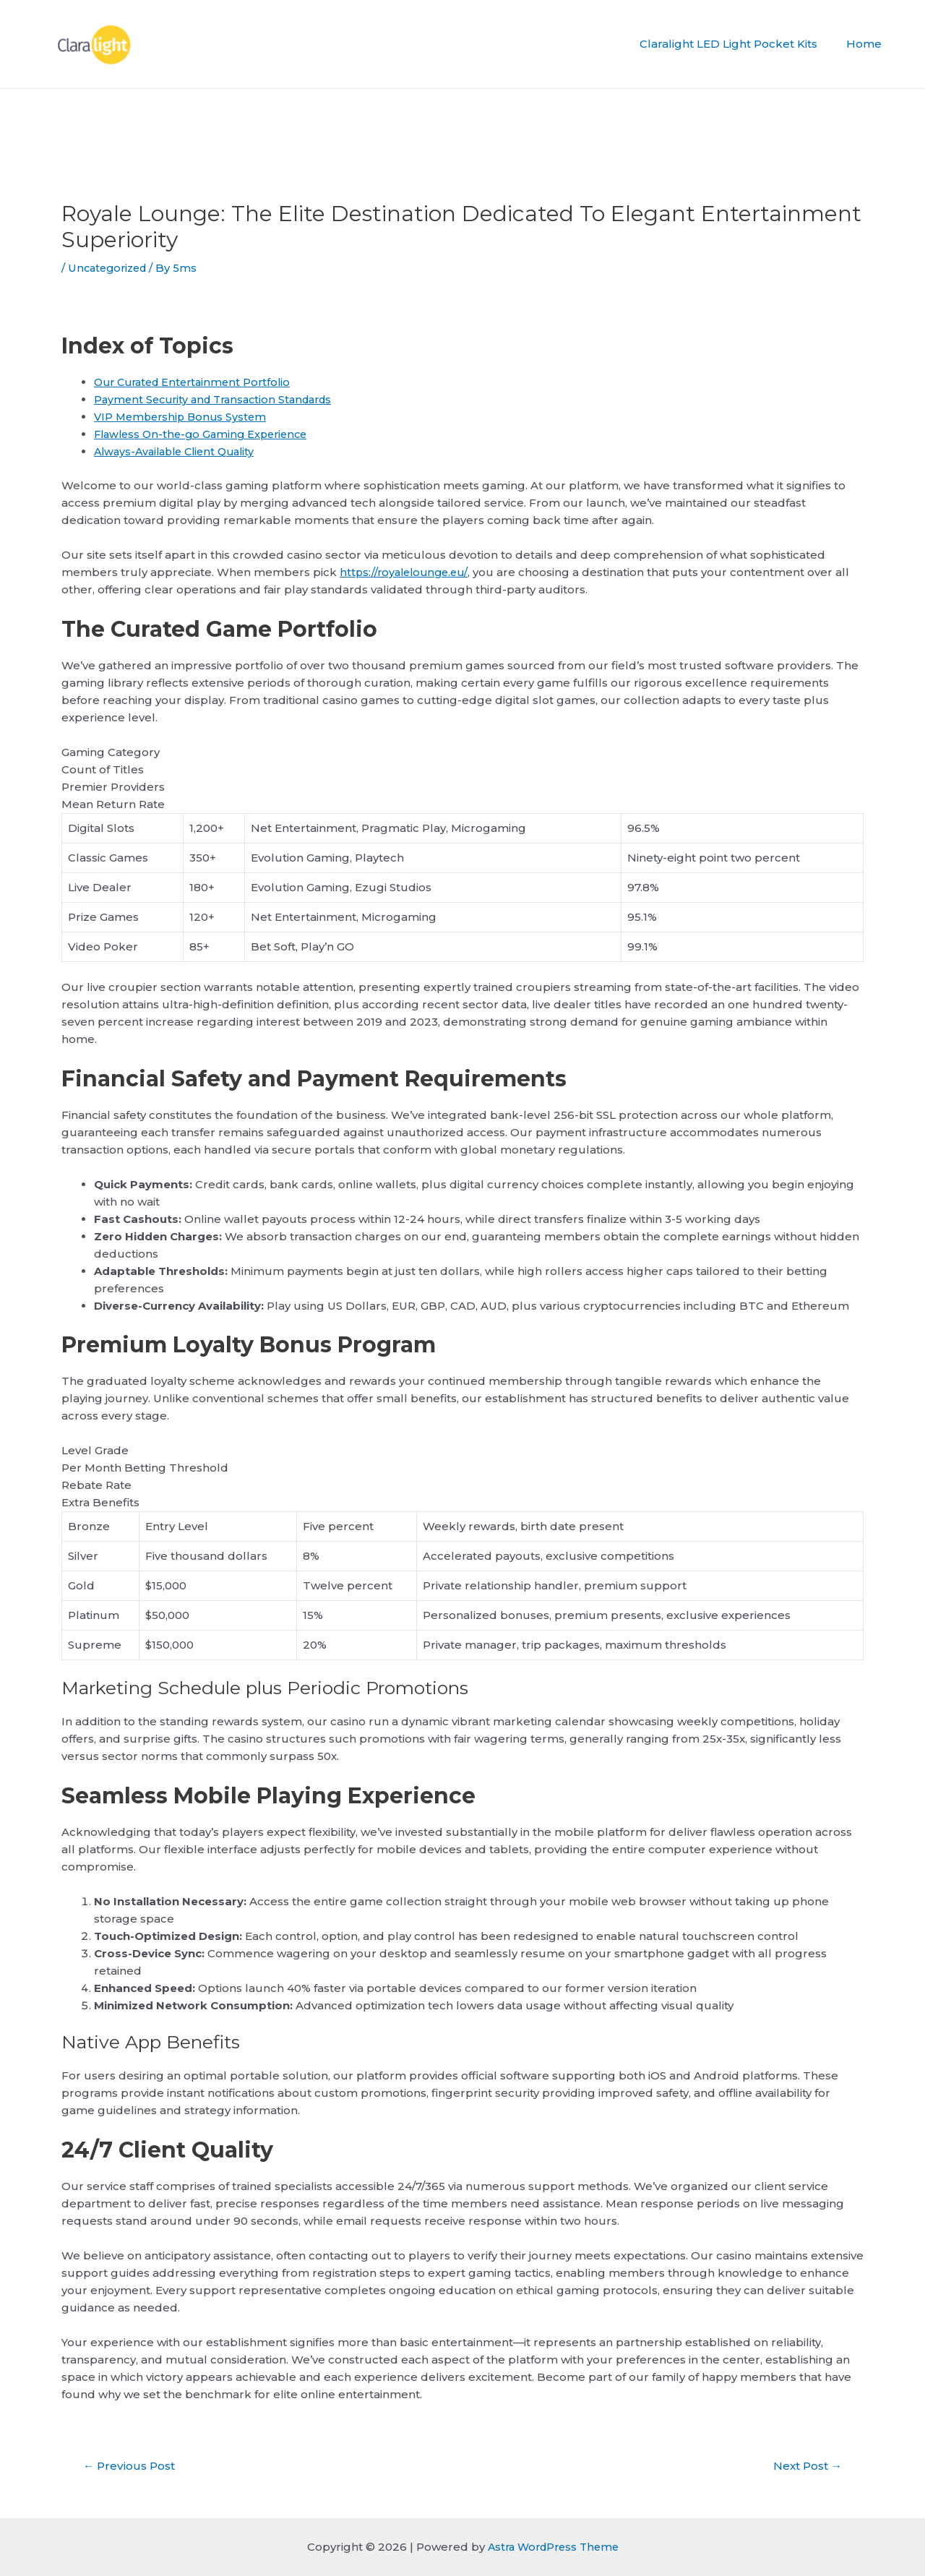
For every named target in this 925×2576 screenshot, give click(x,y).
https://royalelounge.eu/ (407, 572)
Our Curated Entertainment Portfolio (197, 382)
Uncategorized (110, 268)
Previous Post (132, 2466)
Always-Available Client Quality (180, 451)
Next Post (804, 2466)
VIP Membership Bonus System (183, 417)
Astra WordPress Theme (553, 2547)
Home (867, 44)
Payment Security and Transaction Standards (220, 399)
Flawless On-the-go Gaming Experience (206, 434)
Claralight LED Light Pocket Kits (739, 44)
